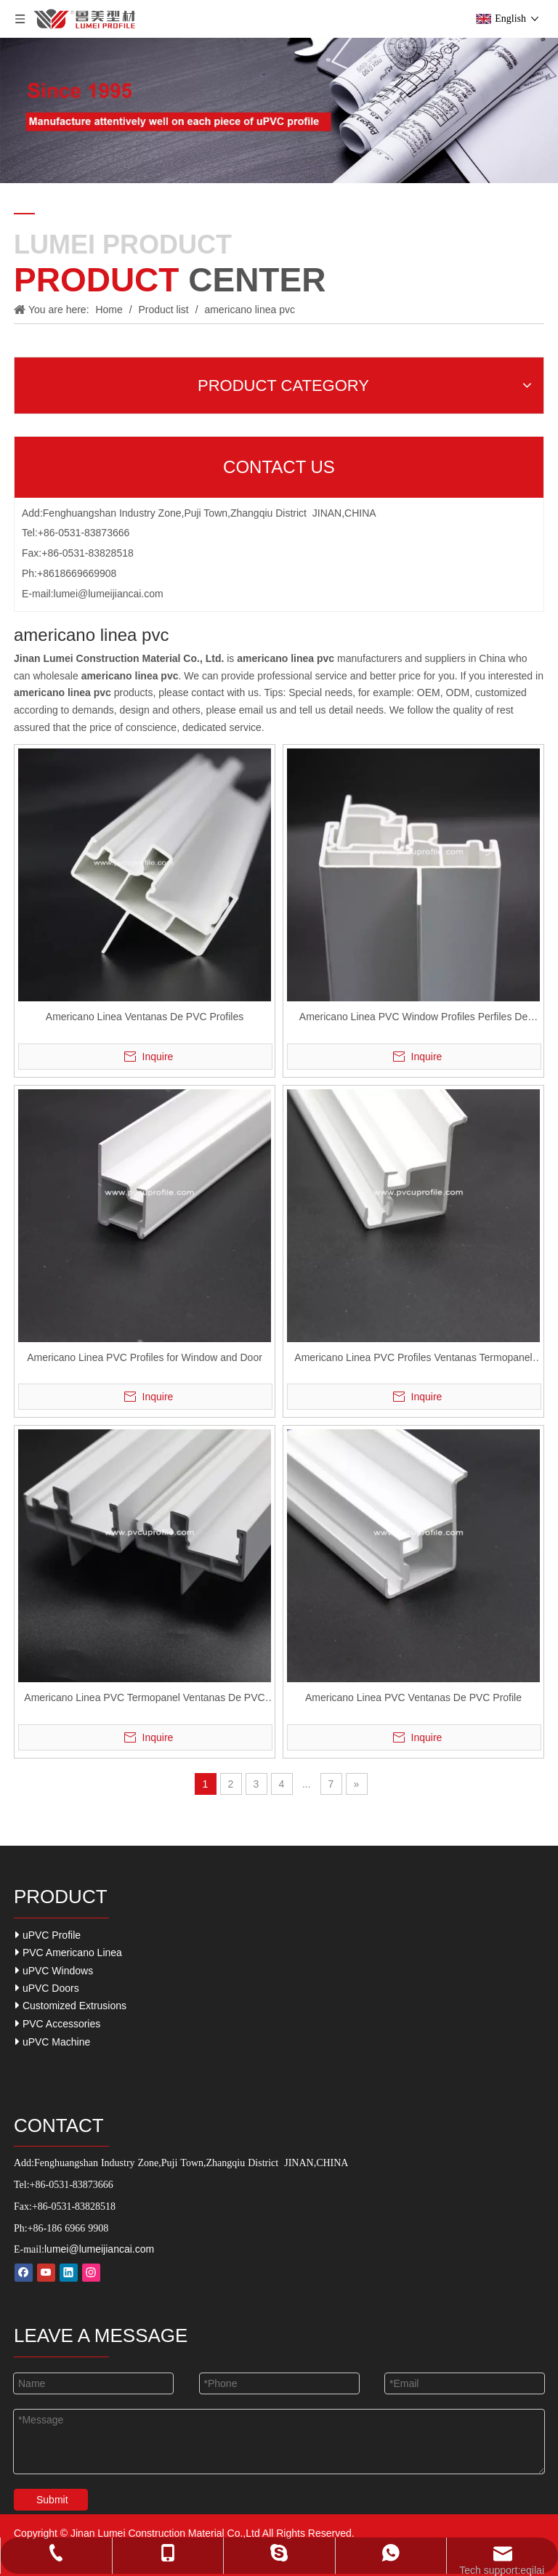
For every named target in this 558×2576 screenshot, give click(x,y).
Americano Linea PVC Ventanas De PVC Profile (413, 1697)
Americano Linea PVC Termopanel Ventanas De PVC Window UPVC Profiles (144, 1699)
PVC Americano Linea (68, 1952)
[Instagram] (91, 2273)
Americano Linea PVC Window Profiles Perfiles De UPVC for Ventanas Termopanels (413, 1018)
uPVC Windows (54, 1970)
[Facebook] (24, 2273)
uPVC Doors (47, 1988)
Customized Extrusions (70, 2005)
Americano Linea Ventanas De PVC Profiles (144, 1016)
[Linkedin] (69, 2273)
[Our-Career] (279, 110)
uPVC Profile (48, 1935)
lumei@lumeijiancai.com (108, 593)
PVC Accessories (57, 2023)
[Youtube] (46, 2273)
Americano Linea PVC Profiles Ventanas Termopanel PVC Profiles (413, 1359)
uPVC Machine (52, 2041)
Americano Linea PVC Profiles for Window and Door (144, 1357)
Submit (52, 2500)
